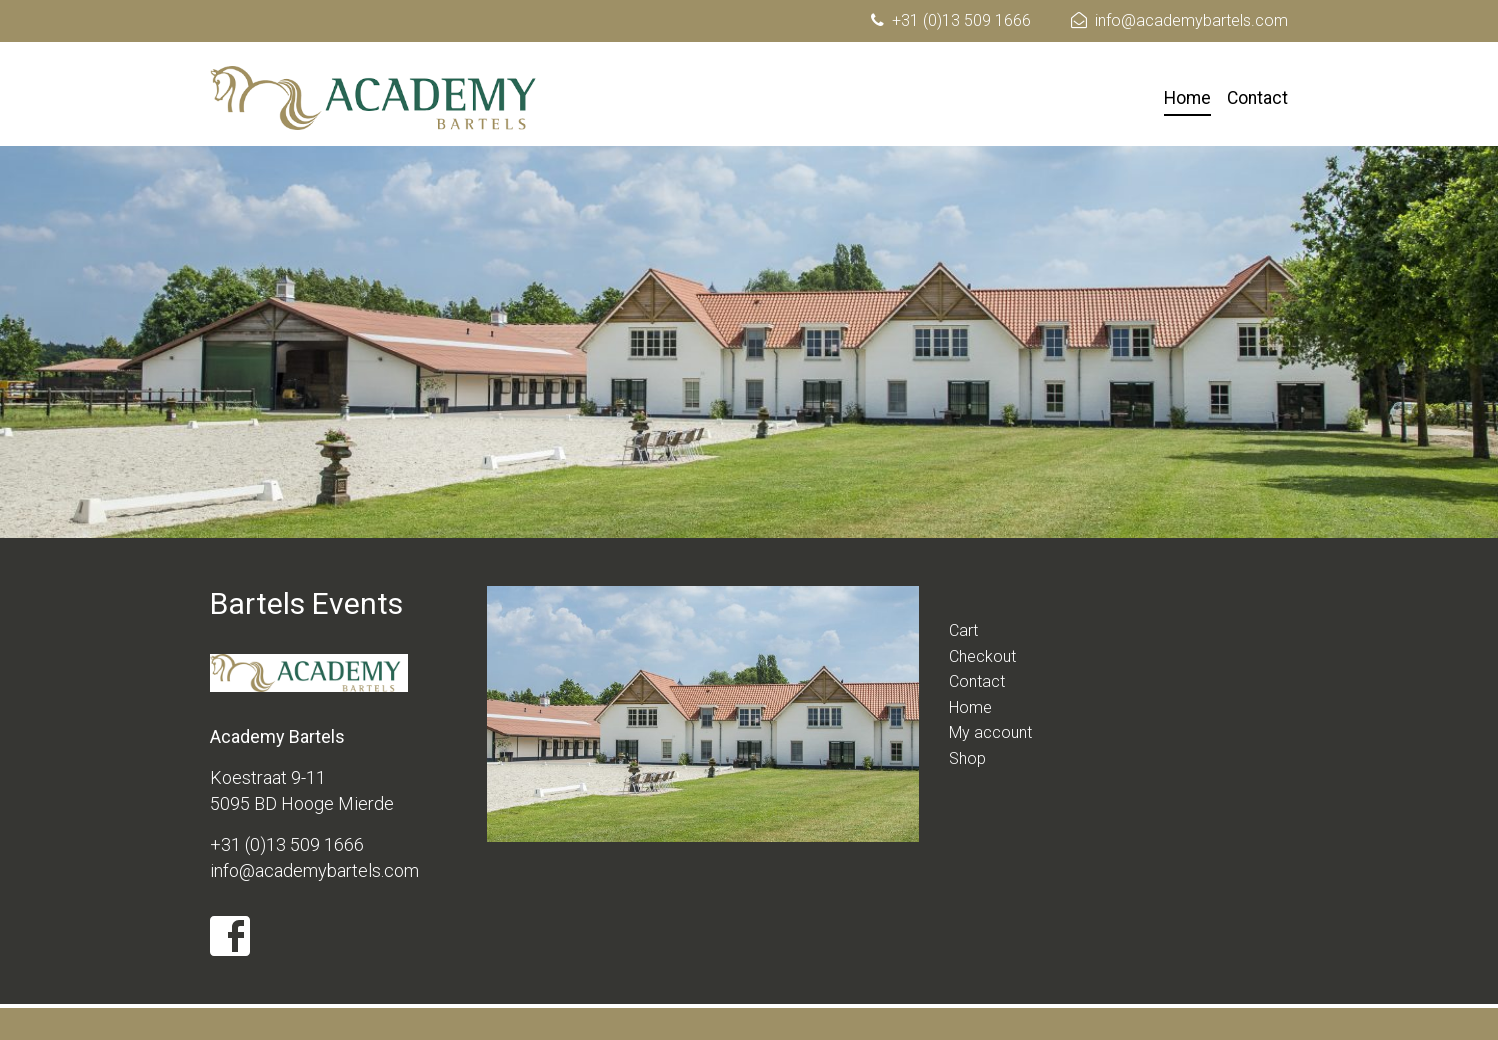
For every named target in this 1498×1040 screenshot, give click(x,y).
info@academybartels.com (1191, 20)
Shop (967, 758)
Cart (963, 630)
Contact (1257, 98)
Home (1187, 98)
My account (990, 732)
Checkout (982, 656)
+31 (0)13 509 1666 (961, 20)
